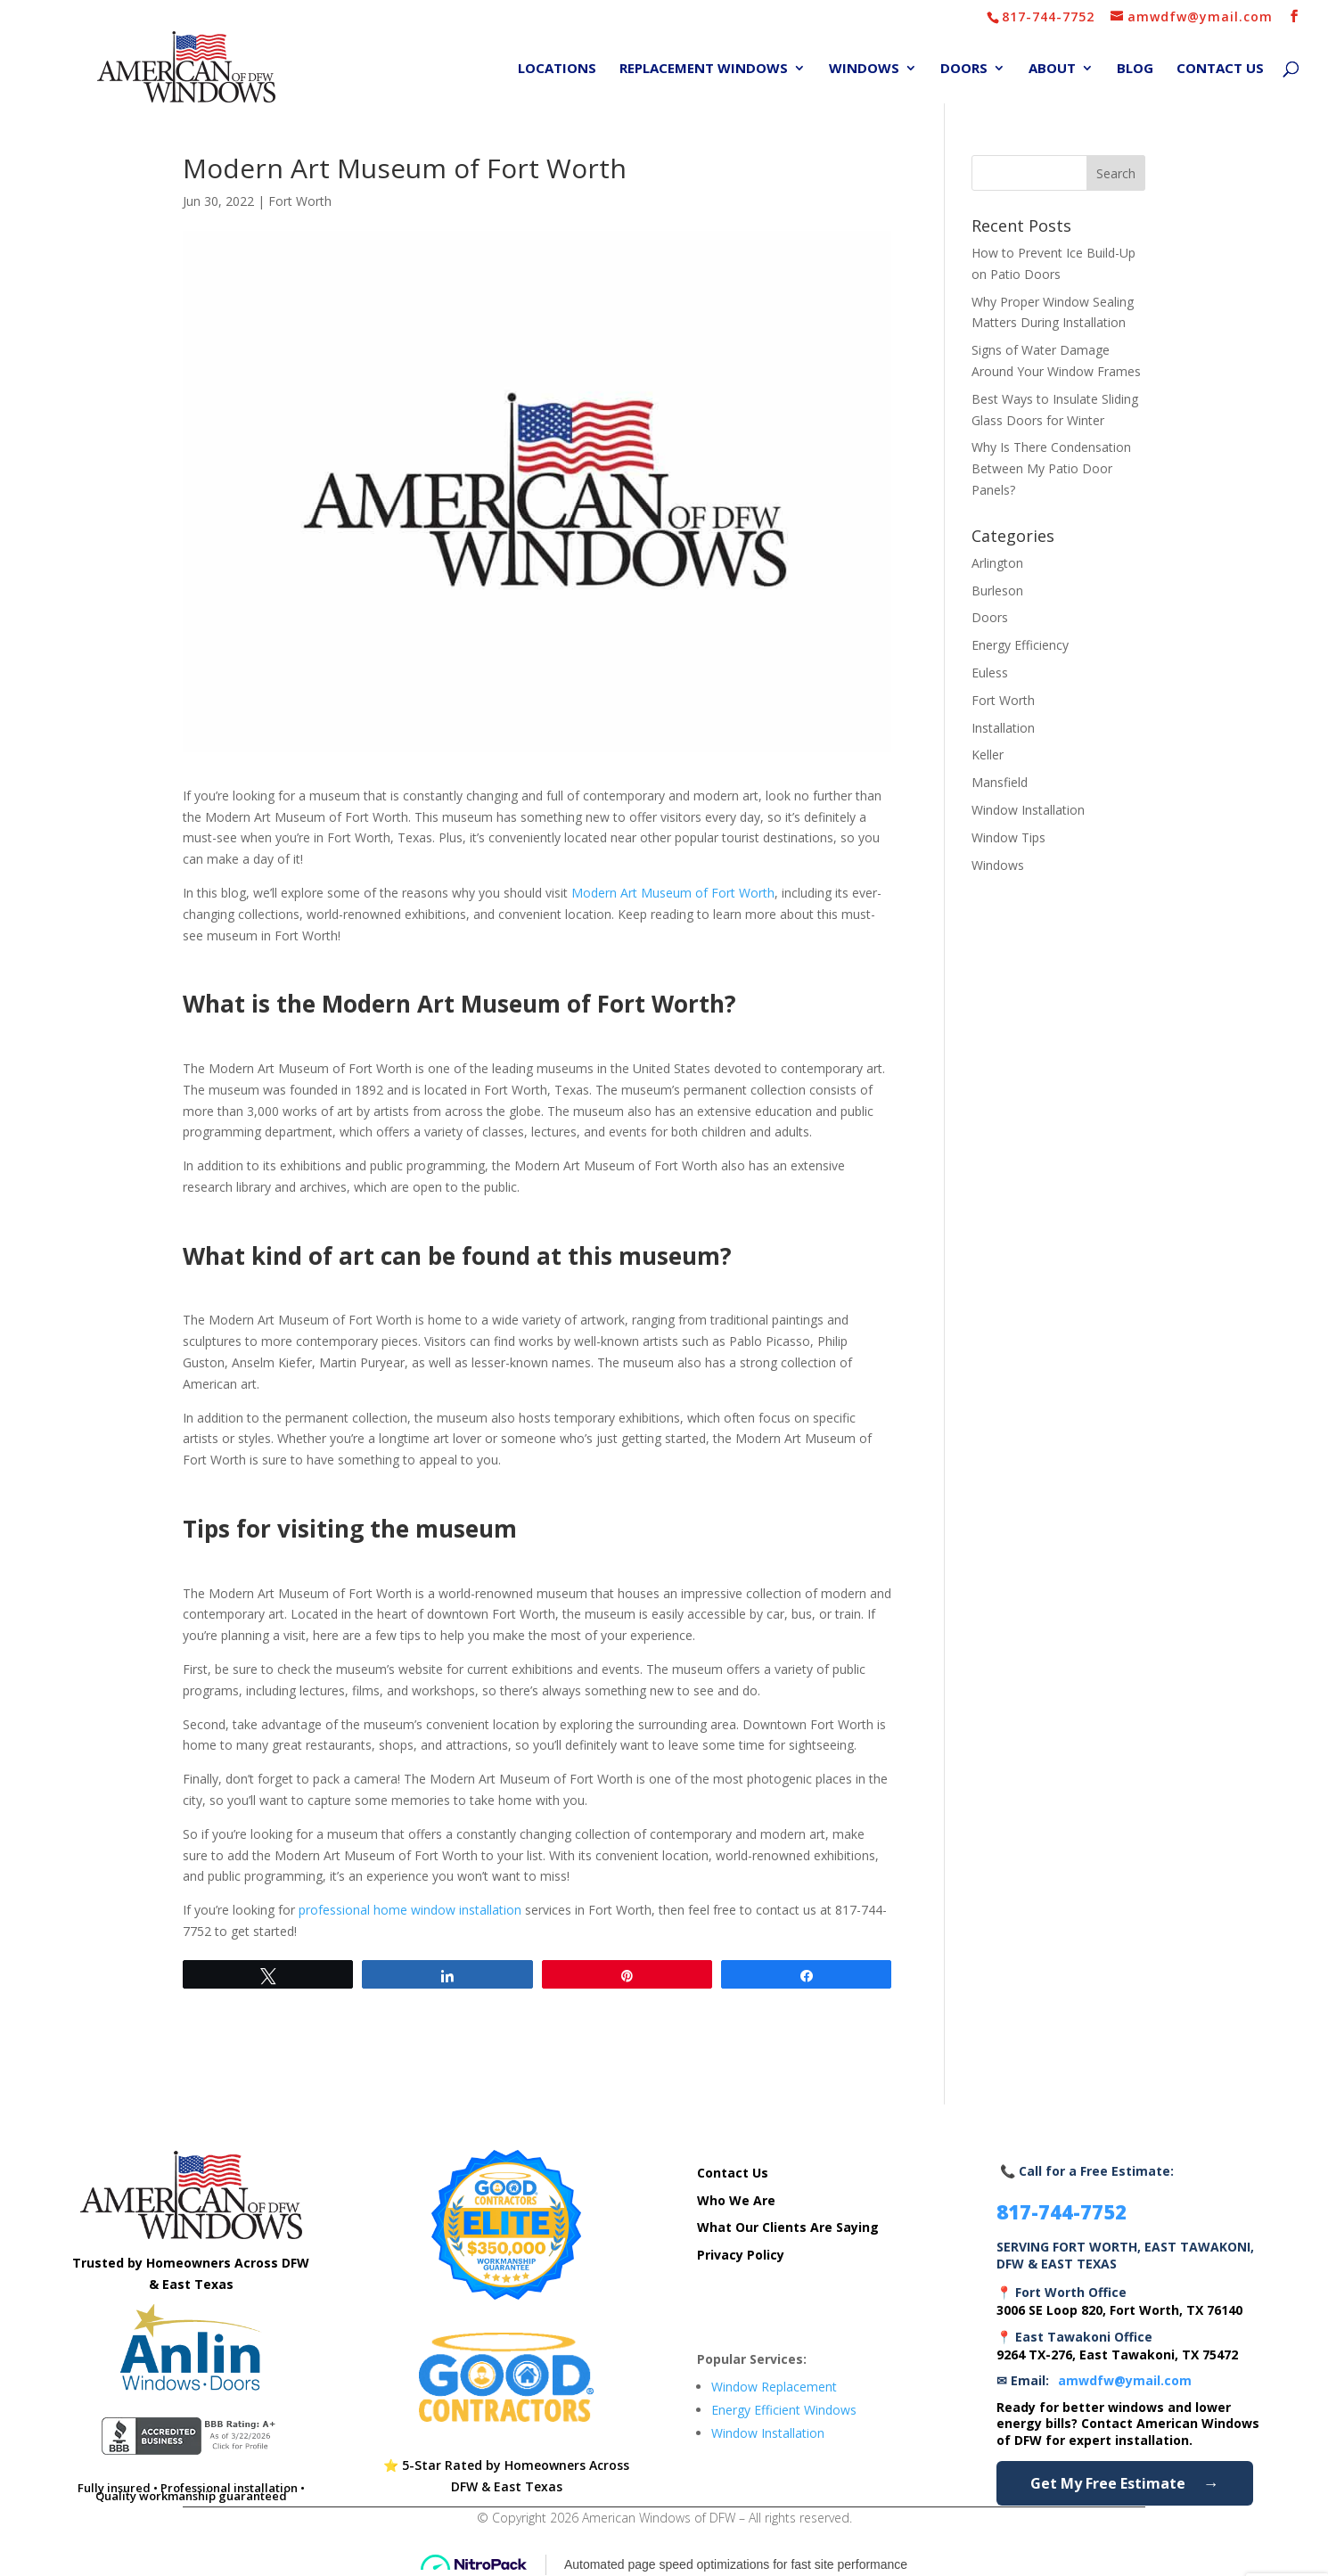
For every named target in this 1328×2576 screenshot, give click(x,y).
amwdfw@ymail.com (1125, 2380)
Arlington (997, 562)
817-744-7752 (1048, 16)
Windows (864, 69)
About (1052, 69)
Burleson (997, 590)
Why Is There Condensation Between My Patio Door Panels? (1051, 468)
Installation (1003, 727)
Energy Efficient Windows (784, 2409)
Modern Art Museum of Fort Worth (673, 892)
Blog (1135, 69)
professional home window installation (410, 1909)
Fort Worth (300, 201)
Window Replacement (774, 2386)
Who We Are (736, 2200)
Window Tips (1008, 837)
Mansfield (999, 782)
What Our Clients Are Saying (788, 2227)
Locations (557, 69)
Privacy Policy (740, 2254)
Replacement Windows (703, 69)
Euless (989, 672)
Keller (987, 754)
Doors (964, 69)
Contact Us (1220, 69)
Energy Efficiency (1020, 644)
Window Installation (1028, 809)
